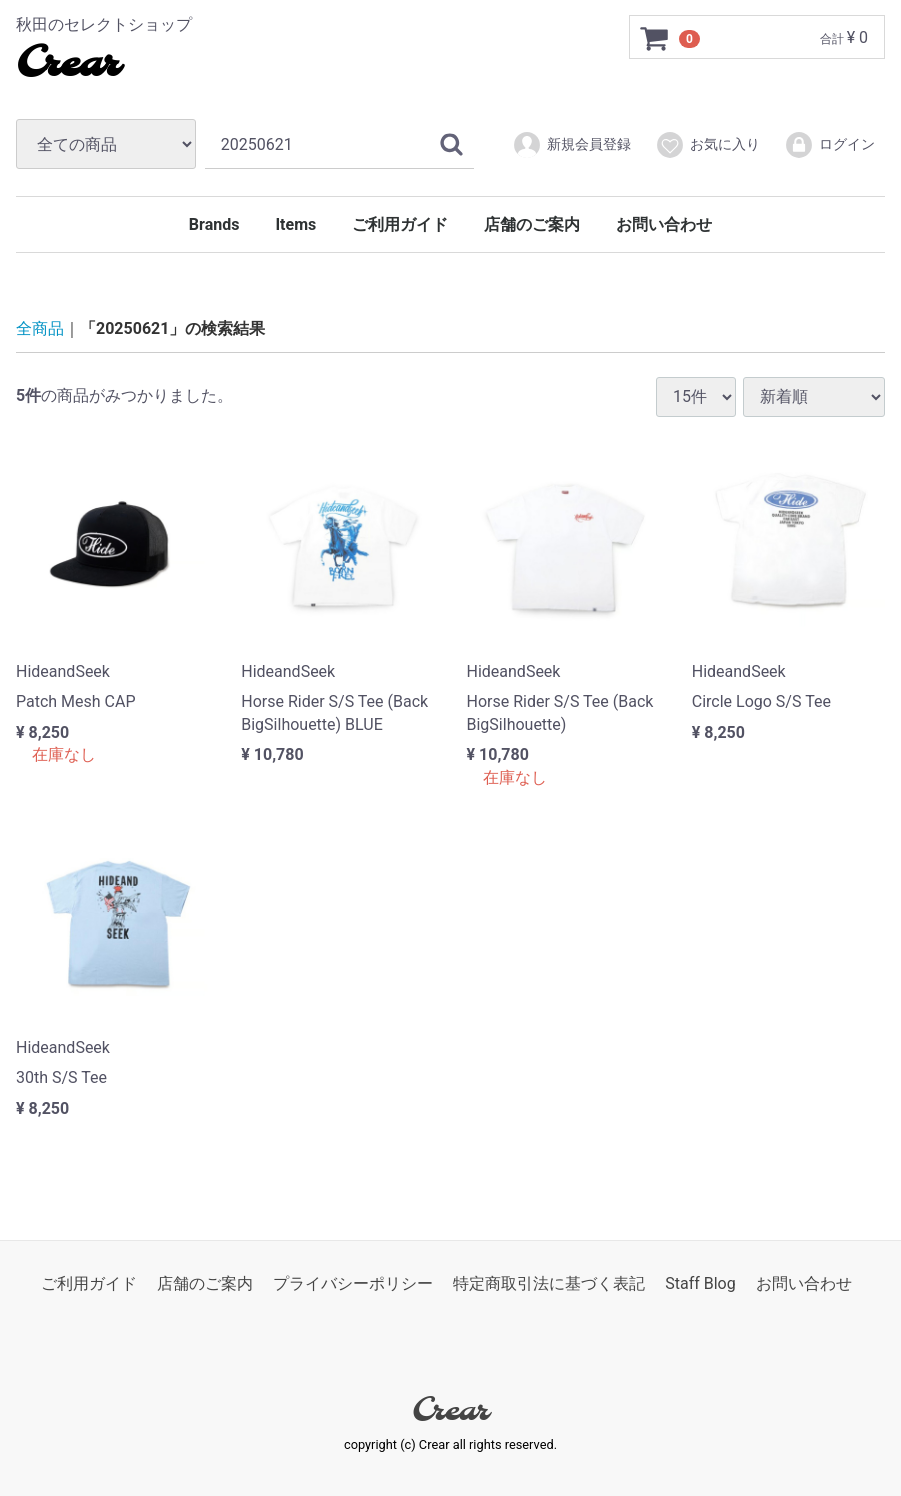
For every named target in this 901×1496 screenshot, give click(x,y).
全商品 (40, 328)
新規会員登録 (571, 145)
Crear (67, 65)
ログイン (829, 145)
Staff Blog (700, 1283)
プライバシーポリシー (353, 1283)
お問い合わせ (664, 224)
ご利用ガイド (400, 224)
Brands (214, 224)
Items (295, 224)
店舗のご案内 (532, 224)
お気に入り (707, 145)
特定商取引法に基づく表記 (549, 1283)
